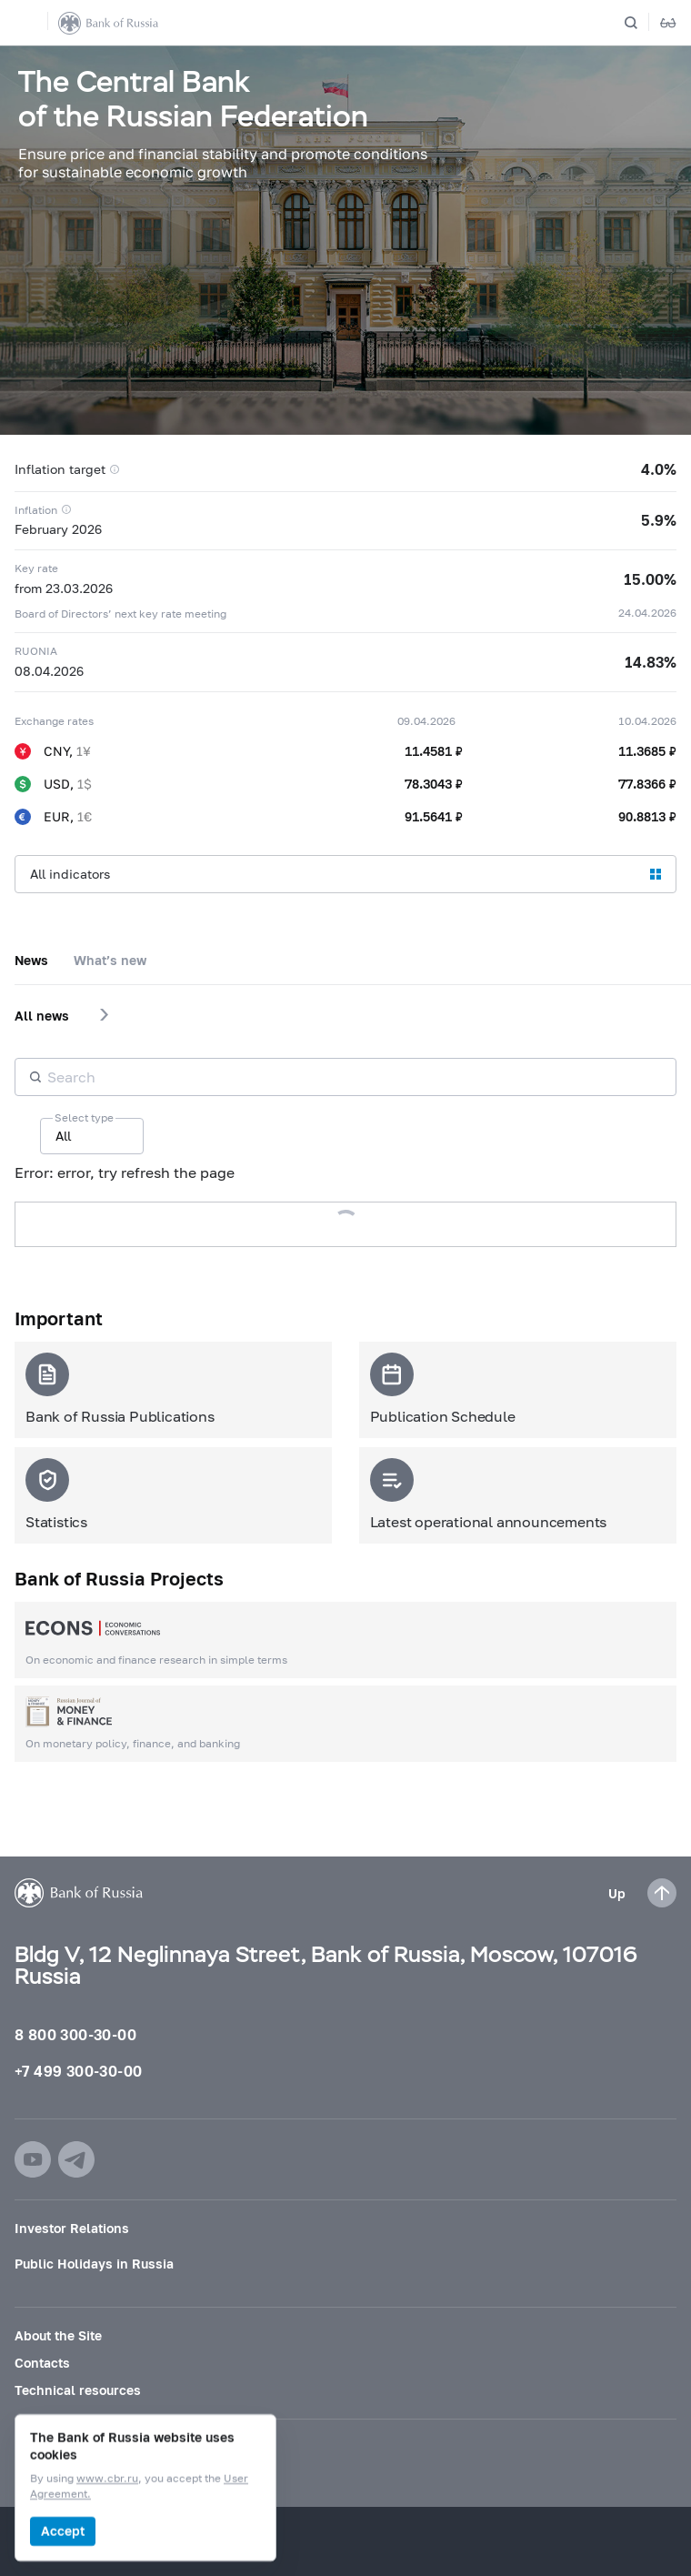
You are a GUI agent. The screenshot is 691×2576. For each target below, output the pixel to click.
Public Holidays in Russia (94, 2263)
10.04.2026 (647, 721)
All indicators (70, 873)
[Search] (642, 22)
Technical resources (78, 2390)
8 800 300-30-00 (75, 2034)
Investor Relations (72, 2228)
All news (42, 1015)
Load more (346, 1224)
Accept (63, 2531)
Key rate (36, 568)
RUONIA (36, 651)
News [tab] (31, 960)
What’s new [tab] (110, 960)
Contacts (42, 2362)
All (63, 1135)
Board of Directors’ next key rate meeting (120, 613)
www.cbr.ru (107, 2479)
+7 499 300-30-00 (78, 2070)
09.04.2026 (426, 721)
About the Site (58, 2335)
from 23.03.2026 (64, 588)
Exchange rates (54, 721)
